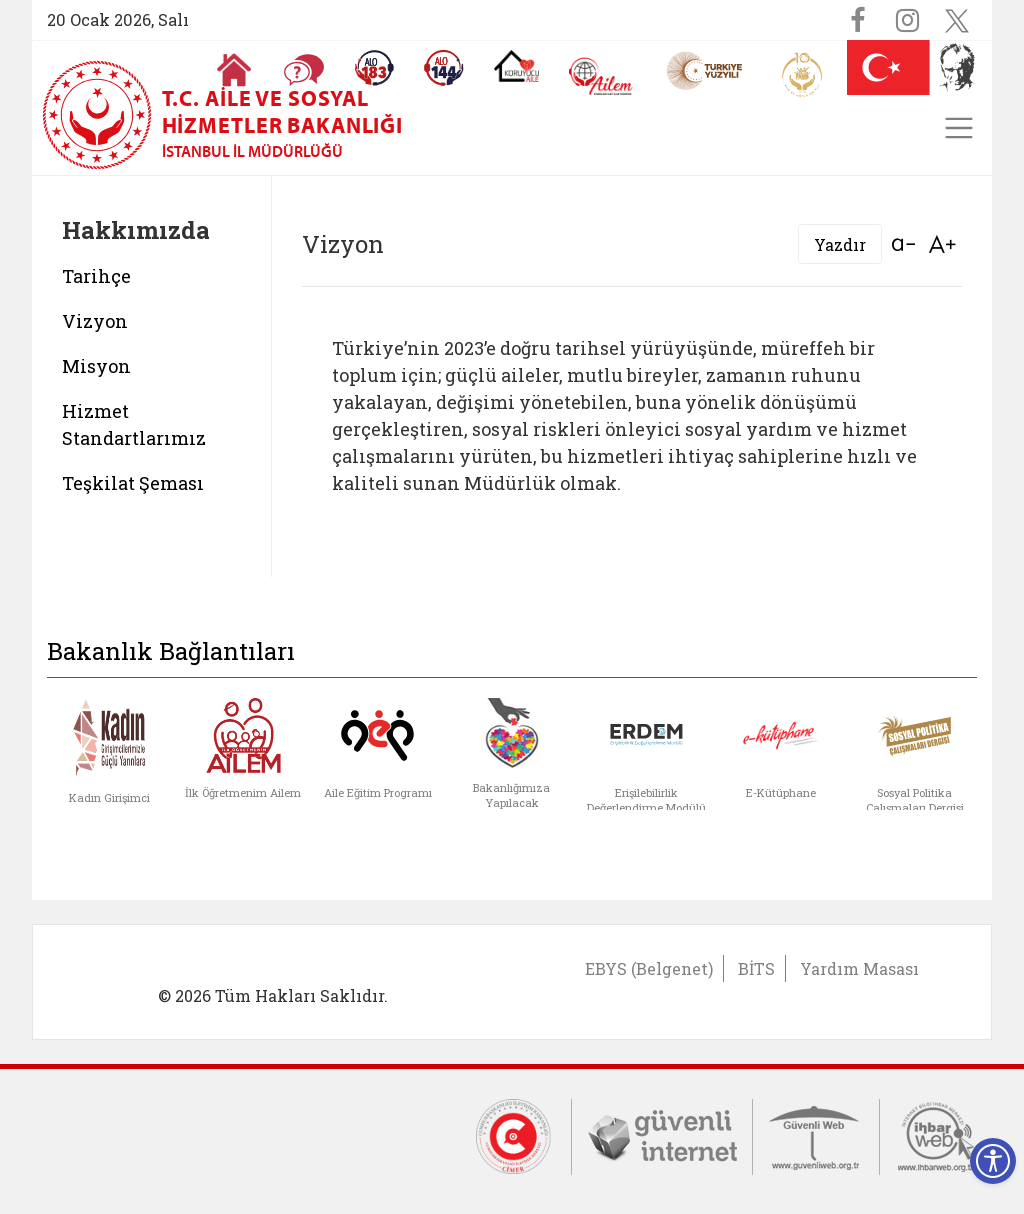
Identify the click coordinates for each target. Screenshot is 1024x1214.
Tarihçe (96, 276)
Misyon (96, 366)
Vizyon (95, 321)
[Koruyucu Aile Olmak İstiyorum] (516, 66)
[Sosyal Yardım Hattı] (444, 68)
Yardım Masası (859, 968)
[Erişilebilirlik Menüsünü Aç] (993, 1161)
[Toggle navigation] (959, 128)
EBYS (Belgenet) (649, 968)
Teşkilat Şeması (133, 483)
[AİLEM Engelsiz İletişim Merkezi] (601, 76)
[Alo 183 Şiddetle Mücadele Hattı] (374, 68)
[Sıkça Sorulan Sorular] (304, 70)
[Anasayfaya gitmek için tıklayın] (234, 70)
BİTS (756, 968)
